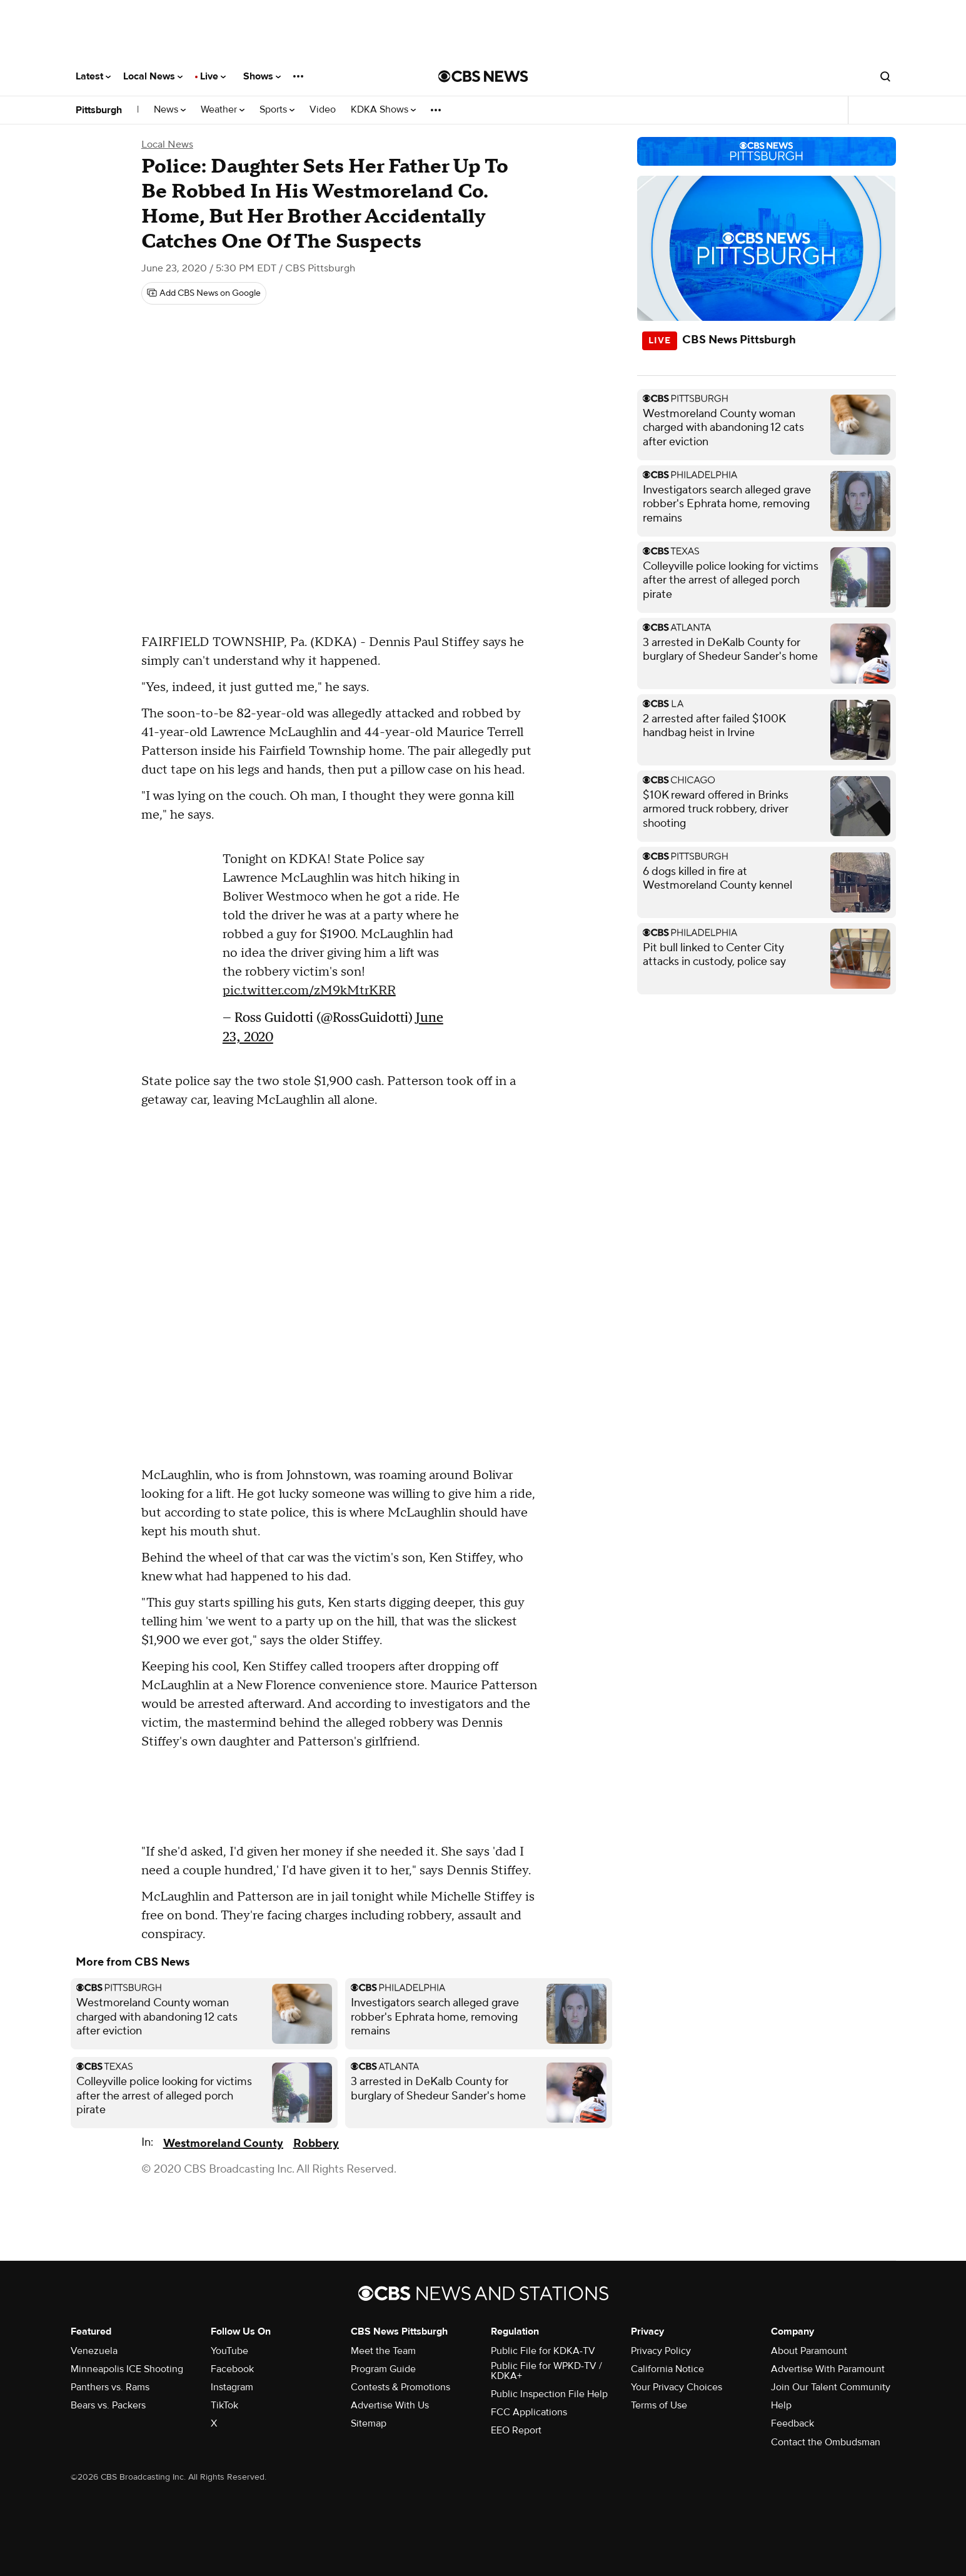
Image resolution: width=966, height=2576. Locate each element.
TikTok (224, 2405)
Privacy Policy (661, 2351)
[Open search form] (885, 76)
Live (213, 76)
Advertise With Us (390, 2405)
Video (322, 110)
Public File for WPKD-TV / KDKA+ (546, 2371)
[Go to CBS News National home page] (483, 76)
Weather (222, 110)
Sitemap (368, 2423)
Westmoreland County (223, 2143)
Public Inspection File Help (549, 2394)
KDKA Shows (383, 110)
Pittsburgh (99, 110)
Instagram (232, 2387)
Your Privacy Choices (676, 2387)
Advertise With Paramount (828, 2369)
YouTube (229, 2351)
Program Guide (383, 2369)
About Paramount (809, 2351)
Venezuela (94, 2351)
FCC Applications (529, 2412)
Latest (93, 76)
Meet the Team (383, 2351)
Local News (153, 76)
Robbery (316, 2143)
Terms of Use (659, 2405)
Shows (262, 76)
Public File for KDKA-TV (543, 2351)
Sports (276, 110)
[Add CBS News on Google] (203, 293)
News (170, 110)
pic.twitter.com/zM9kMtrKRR (309, 990)
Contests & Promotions (400, 2387)
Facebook (232, 2369)
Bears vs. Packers (108, 2405)
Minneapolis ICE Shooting (127, 2369)
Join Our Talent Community (830, 2387)
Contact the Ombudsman (825, 2442)
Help (781, 2405)
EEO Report (516, 2430)
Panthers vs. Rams (110, 2387)
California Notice (667, 2369)
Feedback (792, 2423)
